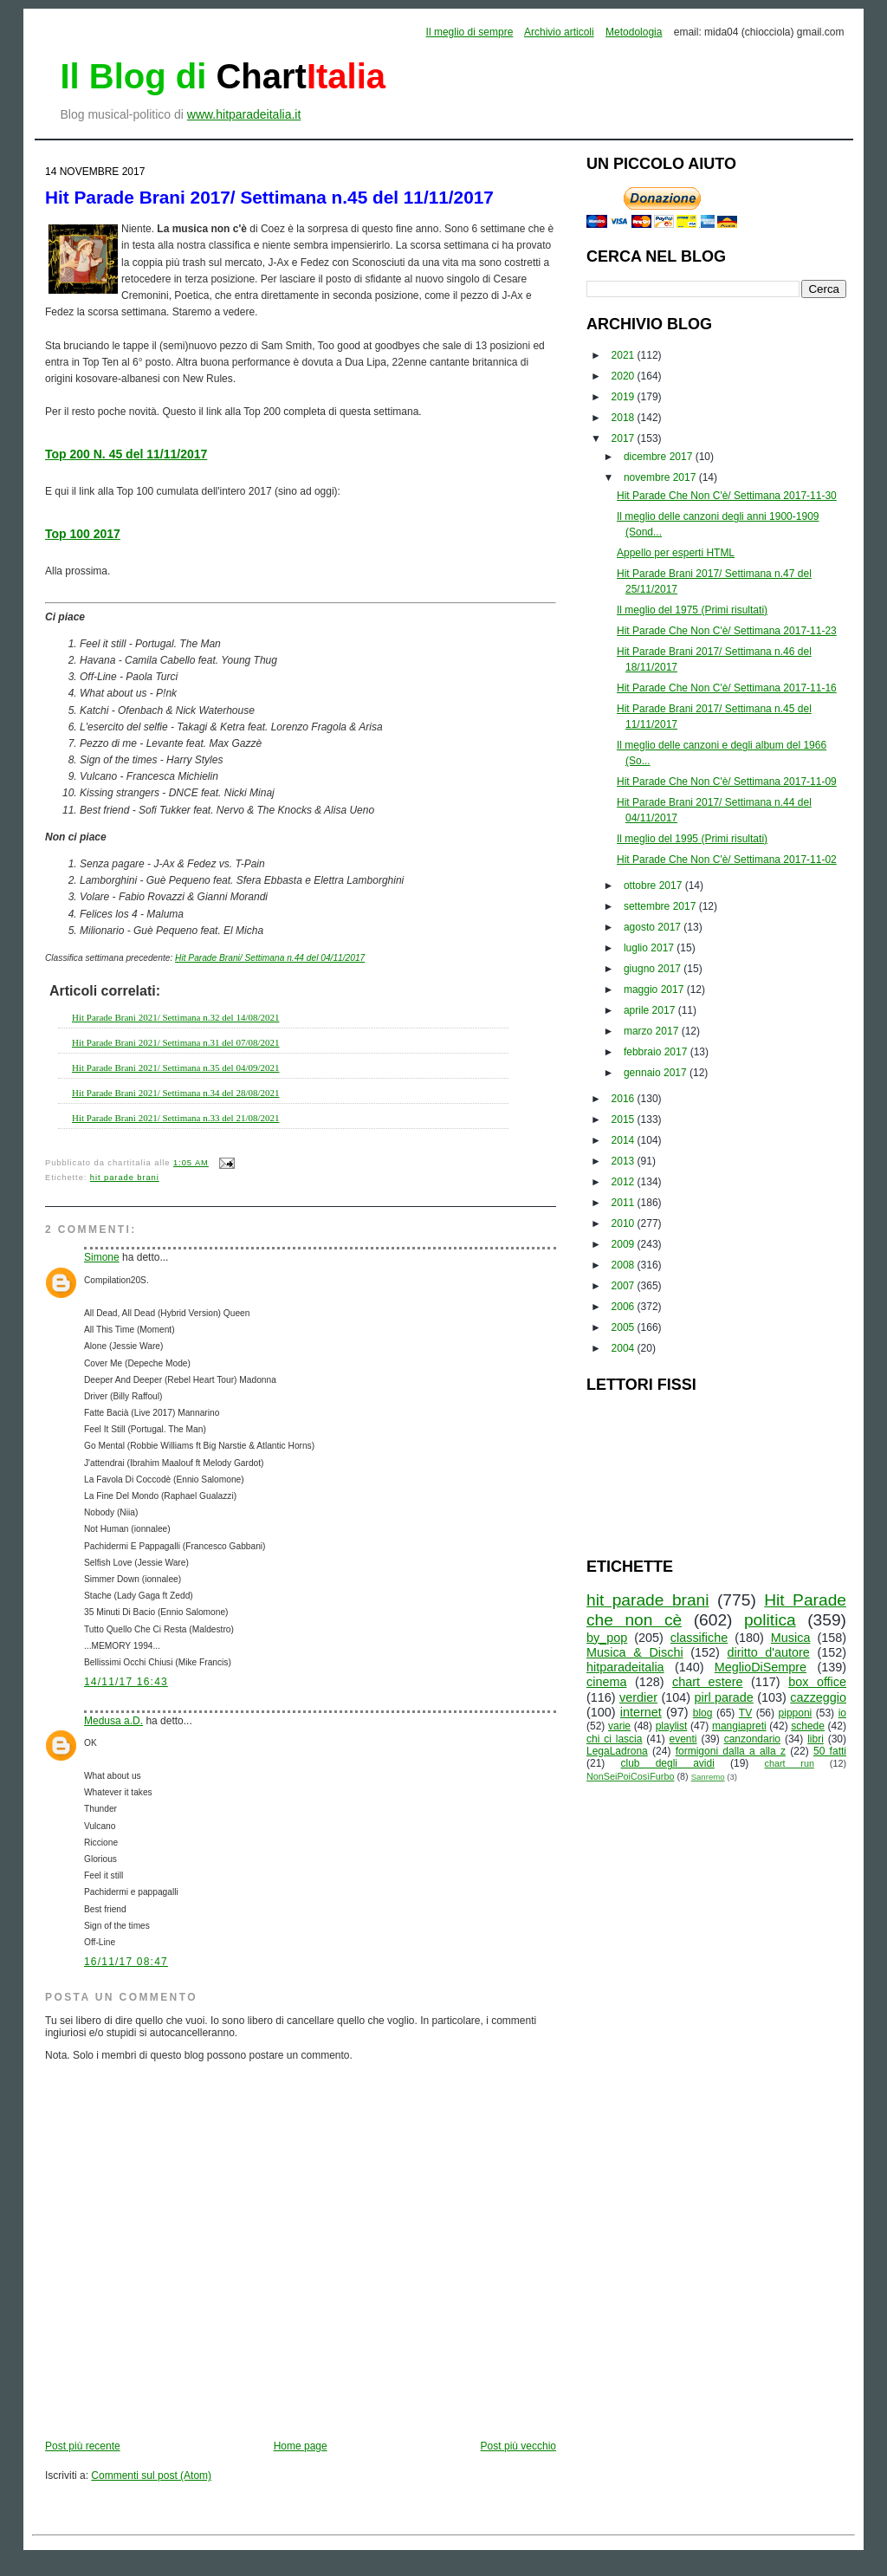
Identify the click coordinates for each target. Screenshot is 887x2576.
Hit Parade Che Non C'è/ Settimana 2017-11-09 (727, 781)
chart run (789, 1763)
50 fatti (829, 1751)
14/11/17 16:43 (126, 1682)
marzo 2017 (653, 1031)
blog (703, 1713)
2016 (625, 1099)
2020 (625, 376)
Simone (102, 1257)
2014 (625, 1140)
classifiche (699, 1638)
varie (619, 1726)
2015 (625, 1119)
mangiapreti (739, 1726)
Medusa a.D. (113, 1721)
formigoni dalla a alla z (731, 1751)
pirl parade (723, 1697)
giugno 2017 (653, 969)
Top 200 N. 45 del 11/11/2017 (126, 454)
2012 (625, 1182)
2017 (625, 438)
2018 (625, 418)
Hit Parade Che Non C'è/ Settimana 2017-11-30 (727, 496)
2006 (625, 1307)
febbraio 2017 (657, 1052)
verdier (638, 1697)
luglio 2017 (650, 948)
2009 (625, 1244)
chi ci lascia (614, 1739)
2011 (625, 1203)
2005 (625, 1327)
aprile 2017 (651, 1010)
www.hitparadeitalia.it (244, 114)
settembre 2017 (661, 906)
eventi (683, 1739)
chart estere (707, 1682)
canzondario (752, 1739)
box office (817, 1682)
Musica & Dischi (634, 1652)
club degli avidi (668, 1763)
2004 (625, 1348)
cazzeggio (818, 1697)
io (842, 1713)
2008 (625, 1265)
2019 (625, 397)
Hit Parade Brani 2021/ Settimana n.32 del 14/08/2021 (176, 1017)
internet (641, 1712)
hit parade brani (124, 1177)
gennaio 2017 (657, 1073)
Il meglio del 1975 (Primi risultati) (692, 610)
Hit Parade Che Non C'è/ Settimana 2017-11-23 (727, 631)
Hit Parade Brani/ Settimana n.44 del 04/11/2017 (270, 958)
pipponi (796, 1713)
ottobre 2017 (654, 885)
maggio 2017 (655, 989)
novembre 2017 (661, 477)
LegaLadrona (617, 1751)
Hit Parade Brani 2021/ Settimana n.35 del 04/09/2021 (176, 1067)
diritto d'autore (768, 1652)
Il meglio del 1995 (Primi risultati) (692, 839)
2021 (625, 355)
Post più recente (82, 2446)
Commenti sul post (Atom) (151, 2475)
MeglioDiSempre (760, 1667)
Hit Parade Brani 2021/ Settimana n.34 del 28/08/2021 (176, 1092)
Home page (300, 2446)
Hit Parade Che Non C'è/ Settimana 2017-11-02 (727, 859)
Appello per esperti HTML (676, 553)
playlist (672, 1726)
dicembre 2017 (660, 457)
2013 (625, 1161)
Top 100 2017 (82, 534)
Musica (791, 1638)
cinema (606, 1682)
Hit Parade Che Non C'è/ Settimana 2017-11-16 (727, 688)
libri (815, 1739)
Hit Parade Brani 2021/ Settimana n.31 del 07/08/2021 (176, 1042)
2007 (625, 1286)
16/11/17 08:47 (126, 1962)
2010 (625, 1223)
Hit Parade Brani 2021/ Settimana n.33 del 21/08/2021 (176, 1118)
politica (770, 1620)
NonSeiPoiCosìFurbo (630, 1776)
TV (745, 1713)
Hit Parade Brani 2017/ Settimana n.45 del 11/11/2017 (269, 197)
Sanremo (708, 1776)
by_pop (606, 1638)
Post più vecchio (518, 2446)
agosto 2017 (653, 927)
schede (808, 1726)
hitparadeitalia (625, 1667)
